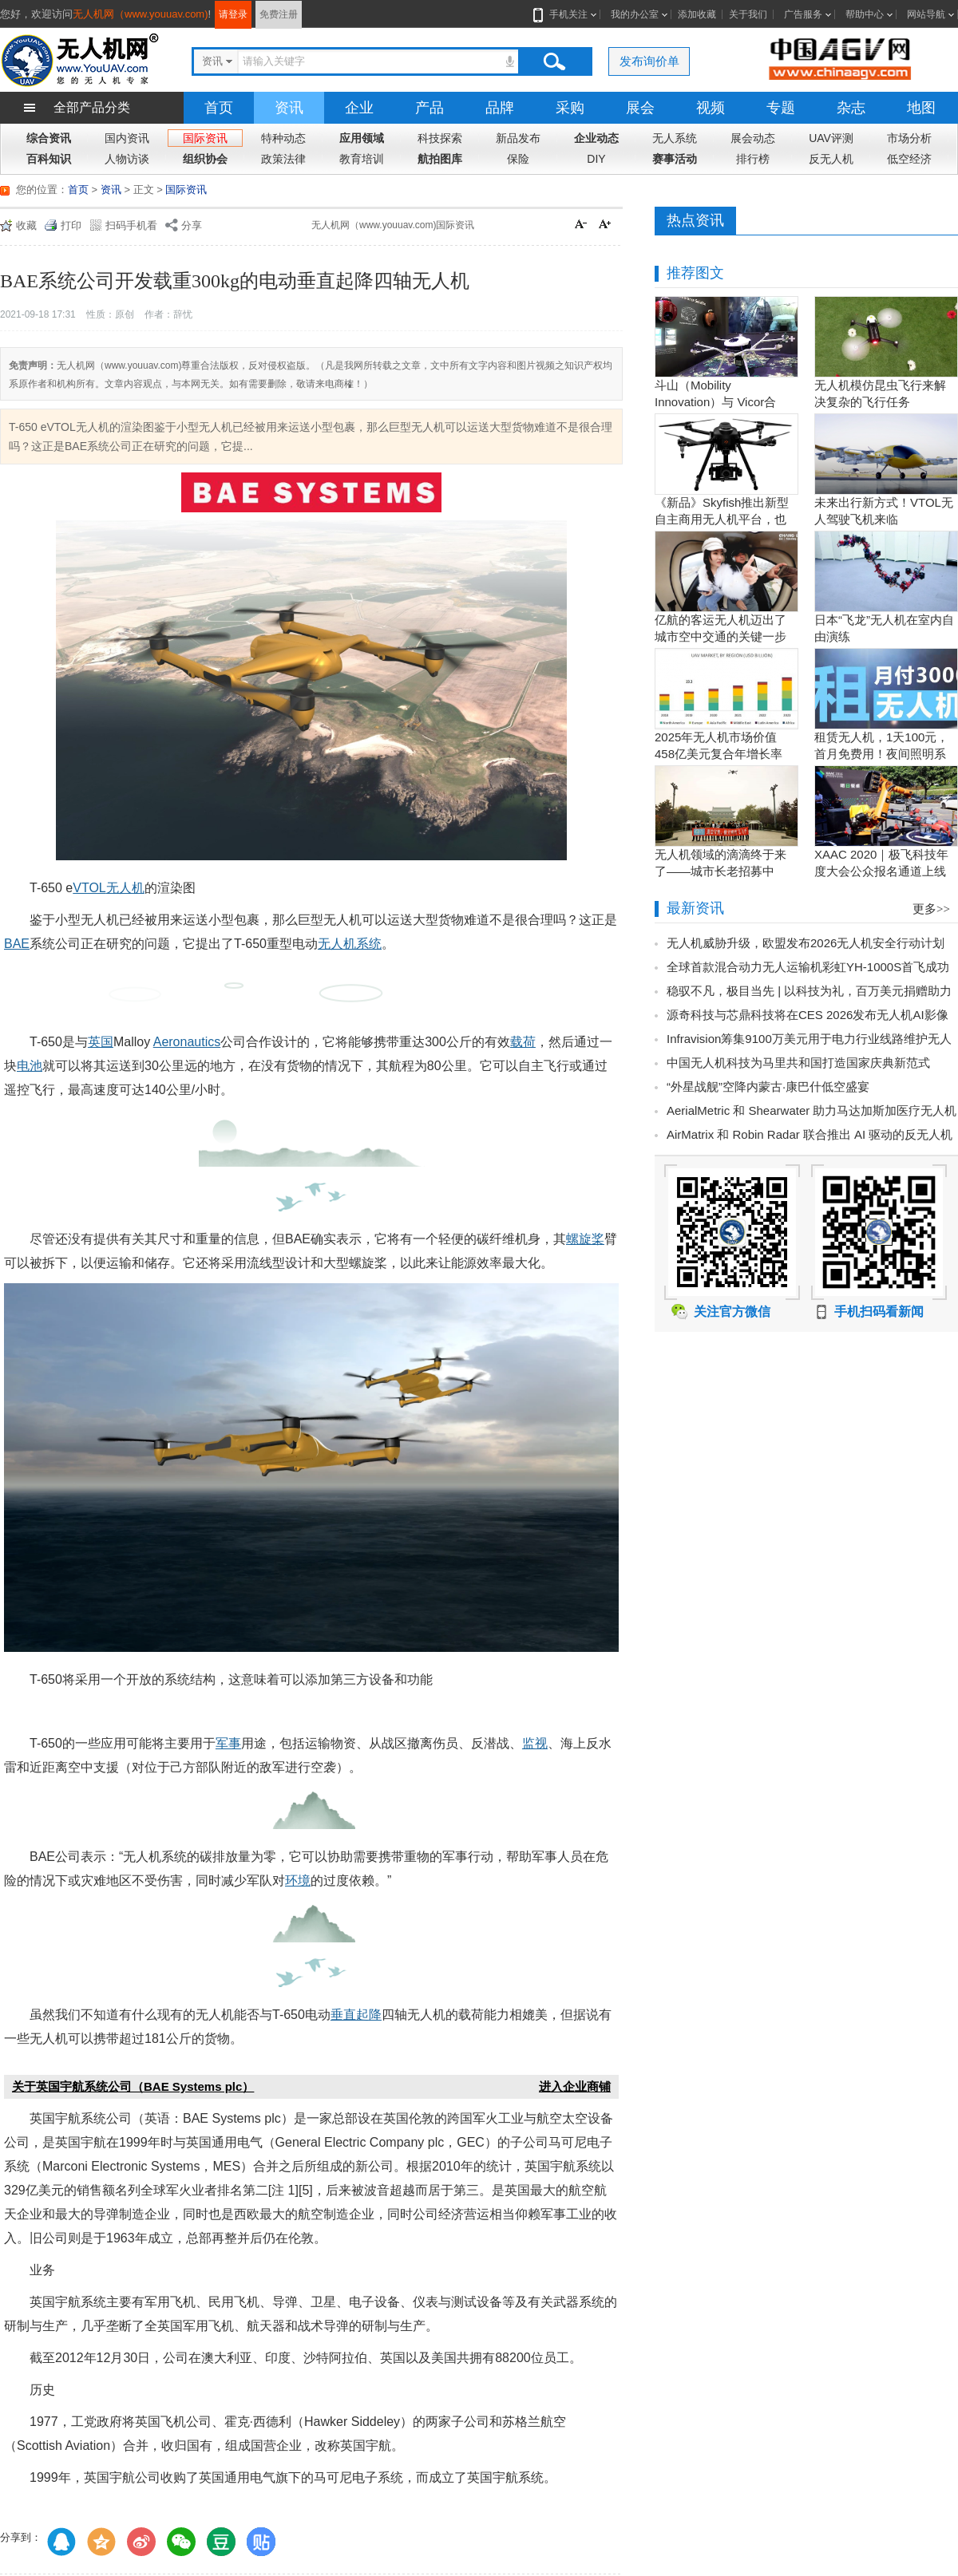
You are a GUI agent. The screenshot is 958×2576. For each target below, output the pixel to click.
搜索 (554, 61)
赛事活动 (674, 158)
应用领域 (361, 138)
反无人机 (831, 158)
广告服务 (803, 14)
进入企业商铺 (575, 2086)
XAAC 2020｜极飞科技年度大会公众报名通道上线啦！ (881, 871)
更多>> (931, 909)
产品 (429, 108)
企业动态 (596, 138)
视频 (710, 108)
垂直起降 (356, 2014)
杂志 (851, 108)
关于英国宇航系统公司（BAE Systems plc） (133, 2086)
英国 (100, 1042)
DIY (596, 158)
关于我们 (748, 14)
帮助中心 (864, 14)
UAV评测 (831, 138)
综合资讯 (48, 138)
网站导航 (926, 14)
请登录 (233, 14)
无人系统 (674, 138)
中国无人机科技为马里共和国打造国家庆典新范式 (798, 1062)
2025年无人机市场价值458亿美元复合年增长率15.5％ (718, 753)
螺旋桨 (585, 1239)
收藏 (26, 225)
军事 (228, 1743)
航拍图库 (440, 158)
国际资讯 (205, 138)
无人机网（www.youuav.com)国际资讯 (392, 225)
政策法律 (283, 158)
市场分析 (909, 138)
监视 (535, 1743)
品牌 (499, 108)
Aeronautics (187, 1042)
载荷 (523, 1042)
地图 (921, 108)
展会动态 (752, 138)
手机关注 (565, 14)
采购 (570, 108)
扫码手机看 (131, 225)
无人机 (125, 888)
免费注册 (278, 14)
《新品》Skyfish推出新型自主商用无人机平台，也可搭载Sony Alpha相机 (722, 519)
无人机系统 (350, 943)
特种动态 (283, 138)
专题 (780, 108)
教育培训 (361, 158)
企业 (359, 108)
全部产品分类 (91, 107)
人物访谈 (127, 158)
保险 (518, 158)
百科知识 (48, 158)
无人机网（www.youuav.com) (140, 14)
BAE (17, 943)
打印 (71, 225)
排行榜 (753, 158)
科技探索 (440, 138)
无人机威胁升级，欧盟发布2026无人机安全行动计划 (805, 943)
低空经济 (909, 158)
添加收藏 (697, 14)
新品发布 (518, 138)
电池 (29, 1066)
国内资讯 (127, 138)
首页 (218, 108)
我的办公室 (635, 14)
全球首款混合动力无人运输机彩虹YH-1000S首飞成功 (808, 967)
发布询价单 (649, 61)
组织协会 (205, 158)
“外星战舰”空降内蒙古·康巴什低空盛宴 (768, 1086)
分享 (191, 225)
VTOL (89, 888)
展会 (640, 108)
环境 (298, 1880)
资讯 (289, 108)
